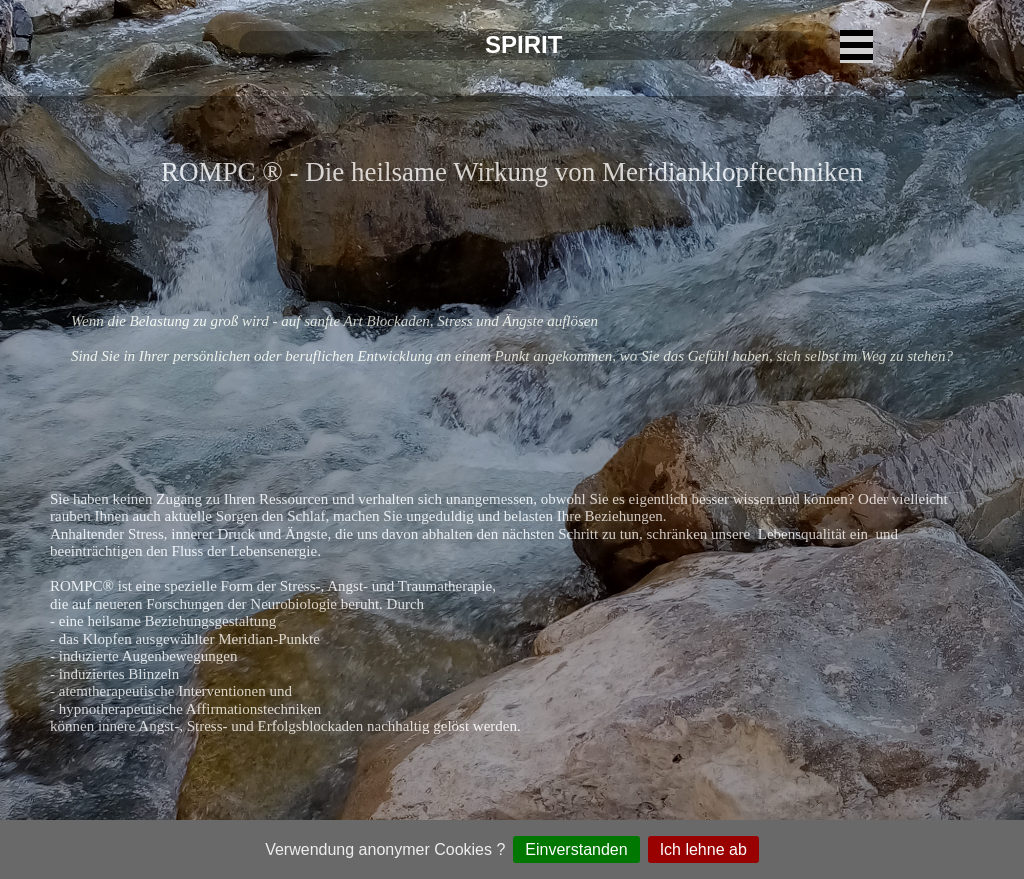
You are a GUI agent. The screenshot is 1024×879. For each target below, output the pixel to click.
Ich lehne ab (703, 849)
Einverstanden (576, 849)
